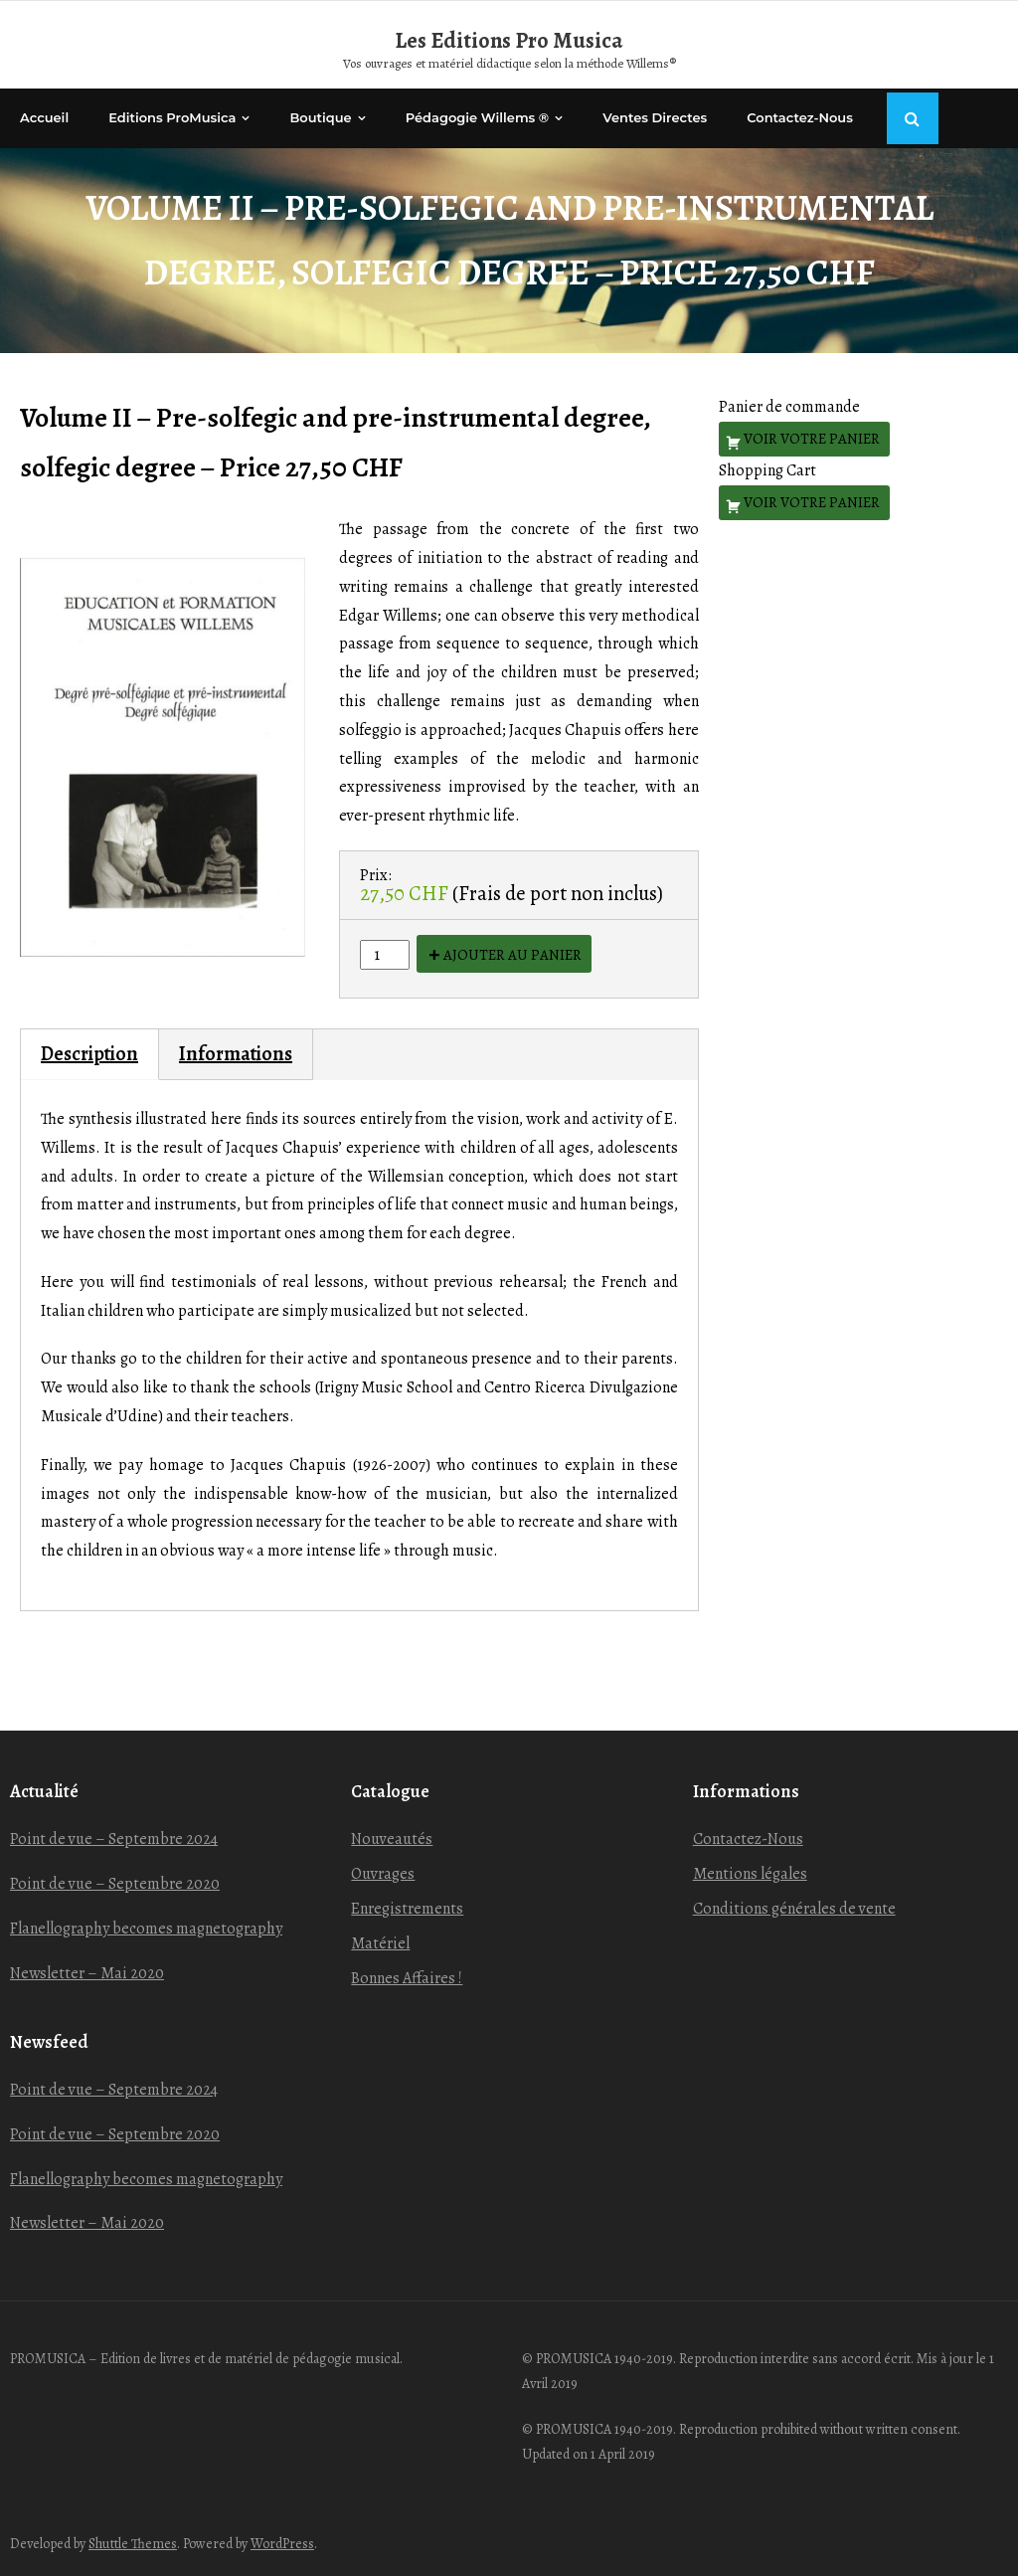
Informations (235, 1053)
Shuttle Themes (132, 2543)
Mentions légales (750, 1874)
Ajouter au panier (512, 955)
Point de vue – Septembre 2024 (114, 1839)
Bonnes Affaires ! (406, 1978)
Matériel (380, 1943)
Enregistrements (407, 1909)
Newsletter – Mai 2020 (87, 1973)
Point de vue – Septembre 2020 (115, 1884)
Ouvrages (383, 1874)
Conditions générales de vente (794, 1909)
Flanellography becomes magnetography (146, 1928)
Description (89, 1053)
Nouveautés (391, 1839)
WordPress (282, 2543)
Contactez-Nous (748, 1839)
